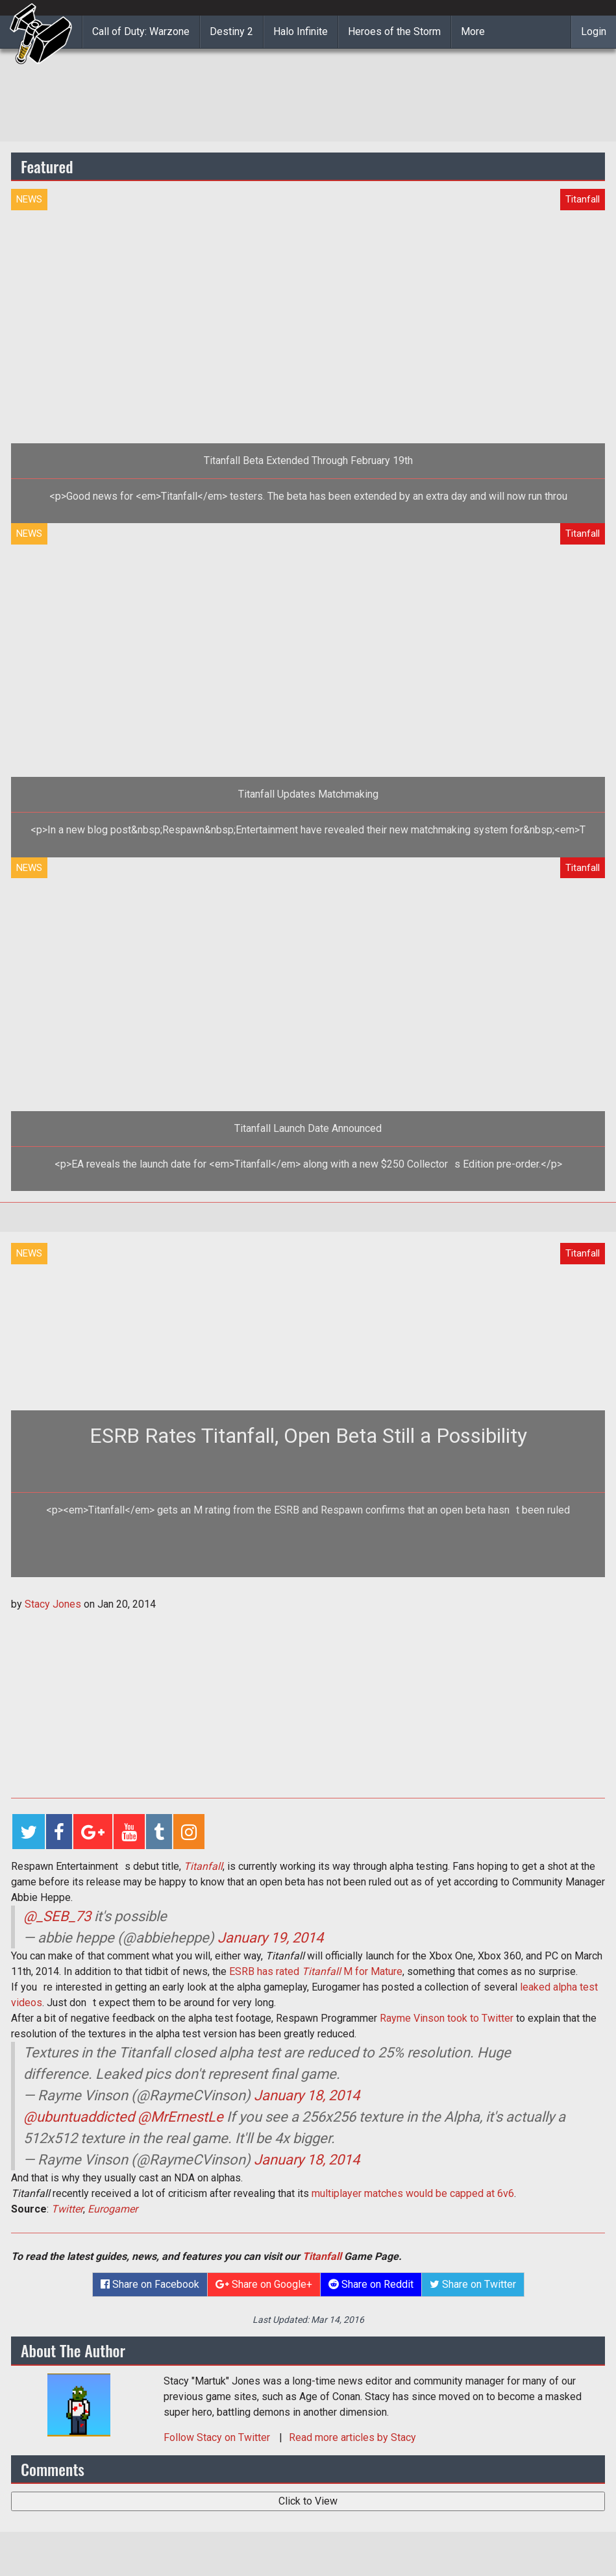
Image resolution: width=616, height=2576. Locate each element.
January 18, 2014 (307, 2095)
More (473, 31)
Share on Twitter (473, 2284)
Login (593, 31)
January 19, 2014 (270, 1938)
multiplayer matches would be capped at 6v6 (413, 2193)
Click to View (308, 2501)
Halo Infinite (300, 31)
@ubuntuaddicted (78, 2117)
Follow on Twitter (218, 2437)
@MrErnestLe (180, 2117)
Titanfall (203, 1866)
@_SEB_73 (57, 1916)
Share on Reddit (370, 2284)
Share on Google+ (264, 2284)
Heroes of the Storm (394, 31)
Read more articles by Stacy (352, 2437)
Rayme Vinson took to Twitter (446, 2018)
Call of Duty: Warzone (141, 31)
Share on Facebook (150, 2284)
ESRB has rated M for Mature (315, 1971)
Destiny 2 (231, 31)
